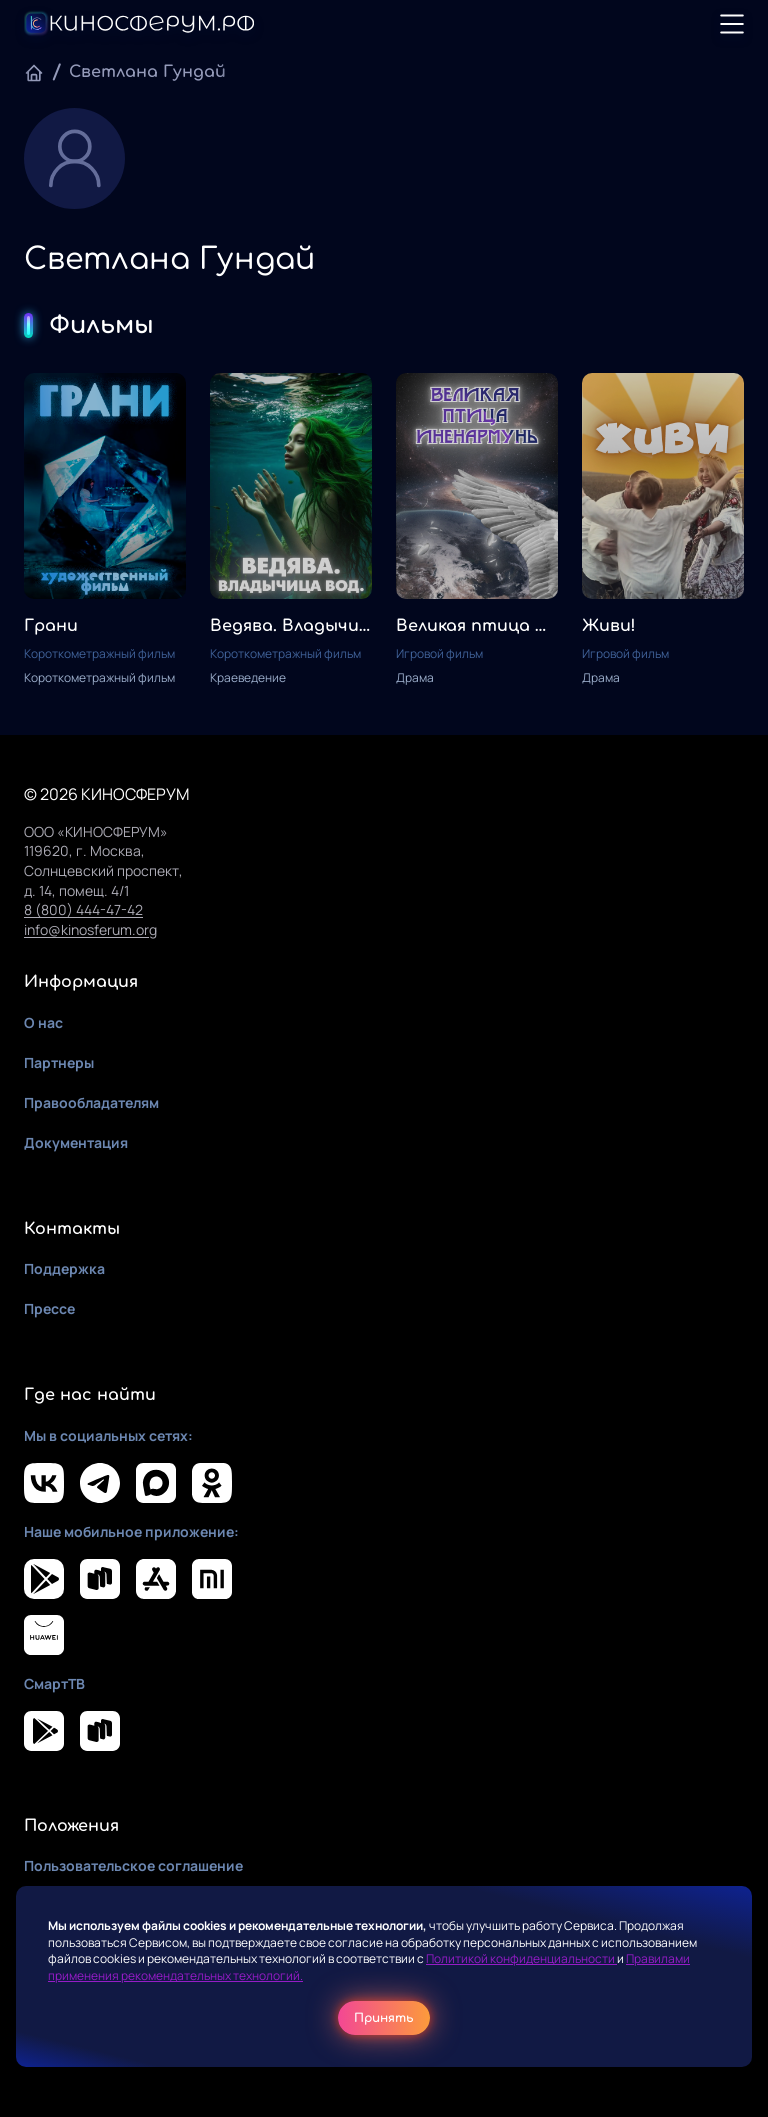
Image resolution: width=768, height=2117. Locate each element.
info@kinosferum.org (90, 929)
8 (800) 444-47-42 (83, 909)
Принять (384, 2018)
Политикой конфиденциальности (521, 1958)
